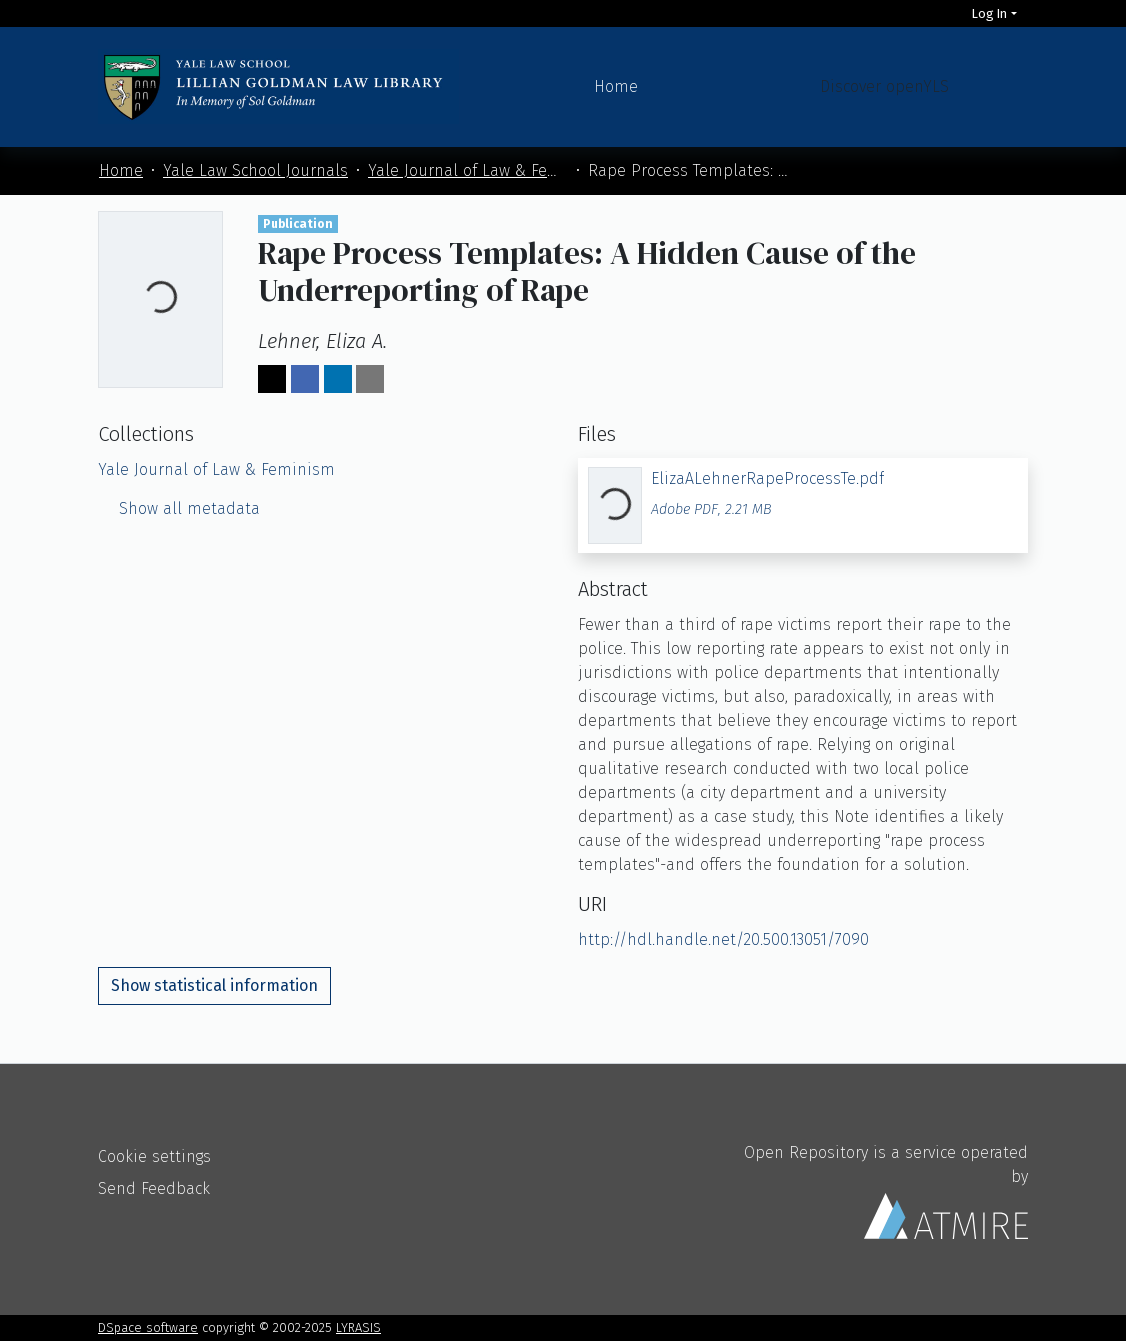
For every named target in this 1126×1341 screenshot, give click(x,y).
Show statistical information (214, 985)
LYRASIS (358, 1327)
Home (616, 86)
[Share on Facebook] (305, 379)
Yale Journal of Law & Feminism (468, 170)
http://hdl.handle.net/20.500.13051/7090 (723, 939)
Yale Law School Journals (255, 170)
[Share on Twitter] (272, 379)
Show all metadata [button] (179, 508)
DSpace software (148, 1327)
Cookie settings (154, 1156)
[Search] (943, 13)
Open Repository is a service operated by (886, 1191)
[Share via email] (370, 379)
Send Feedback (154, 1188)
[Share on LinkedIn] (338, 379)
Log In (989, 13)
